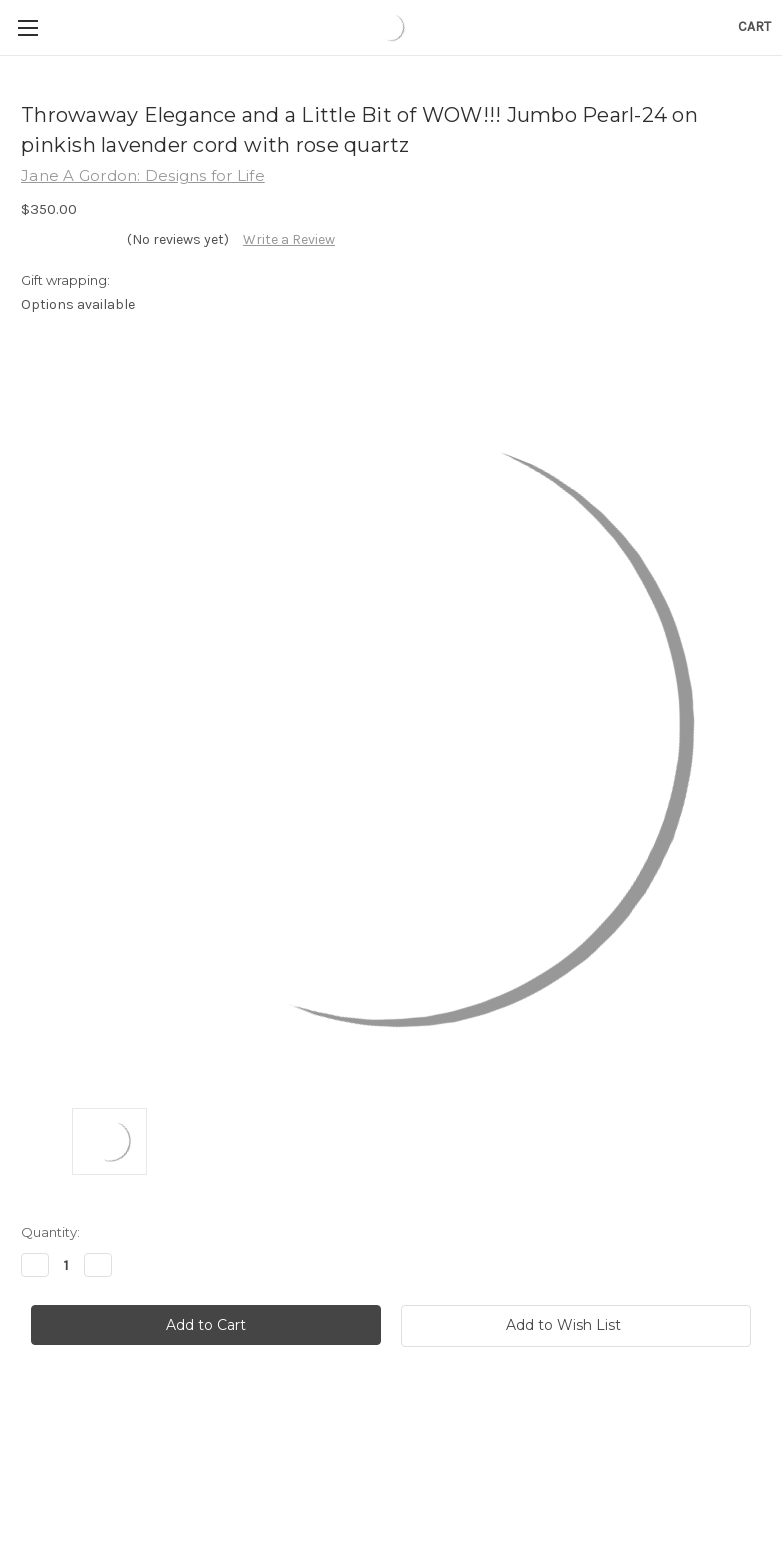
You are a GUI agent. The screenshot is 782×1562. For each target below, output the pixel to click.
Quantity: (50, 1232)
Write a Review (289, 239)
